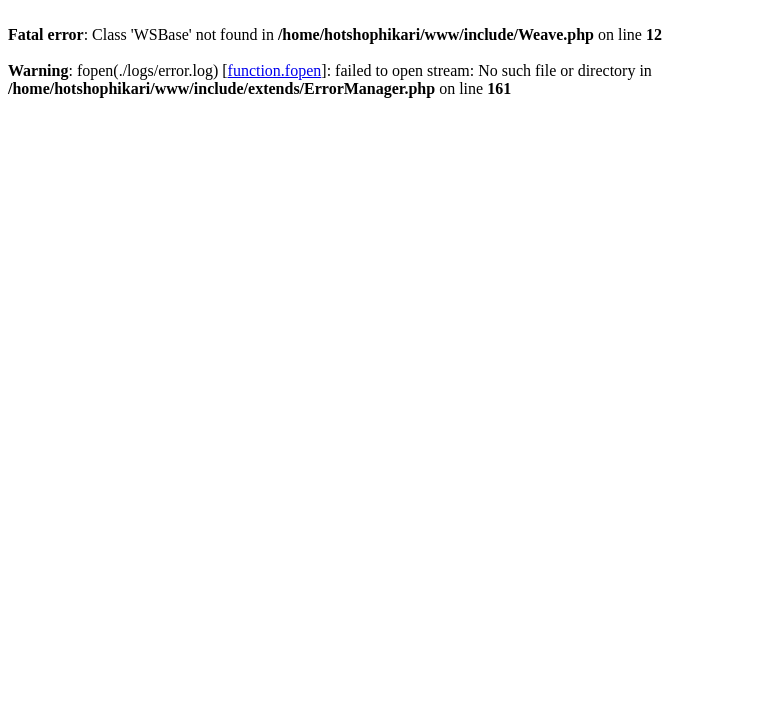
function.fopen (275, 70)
